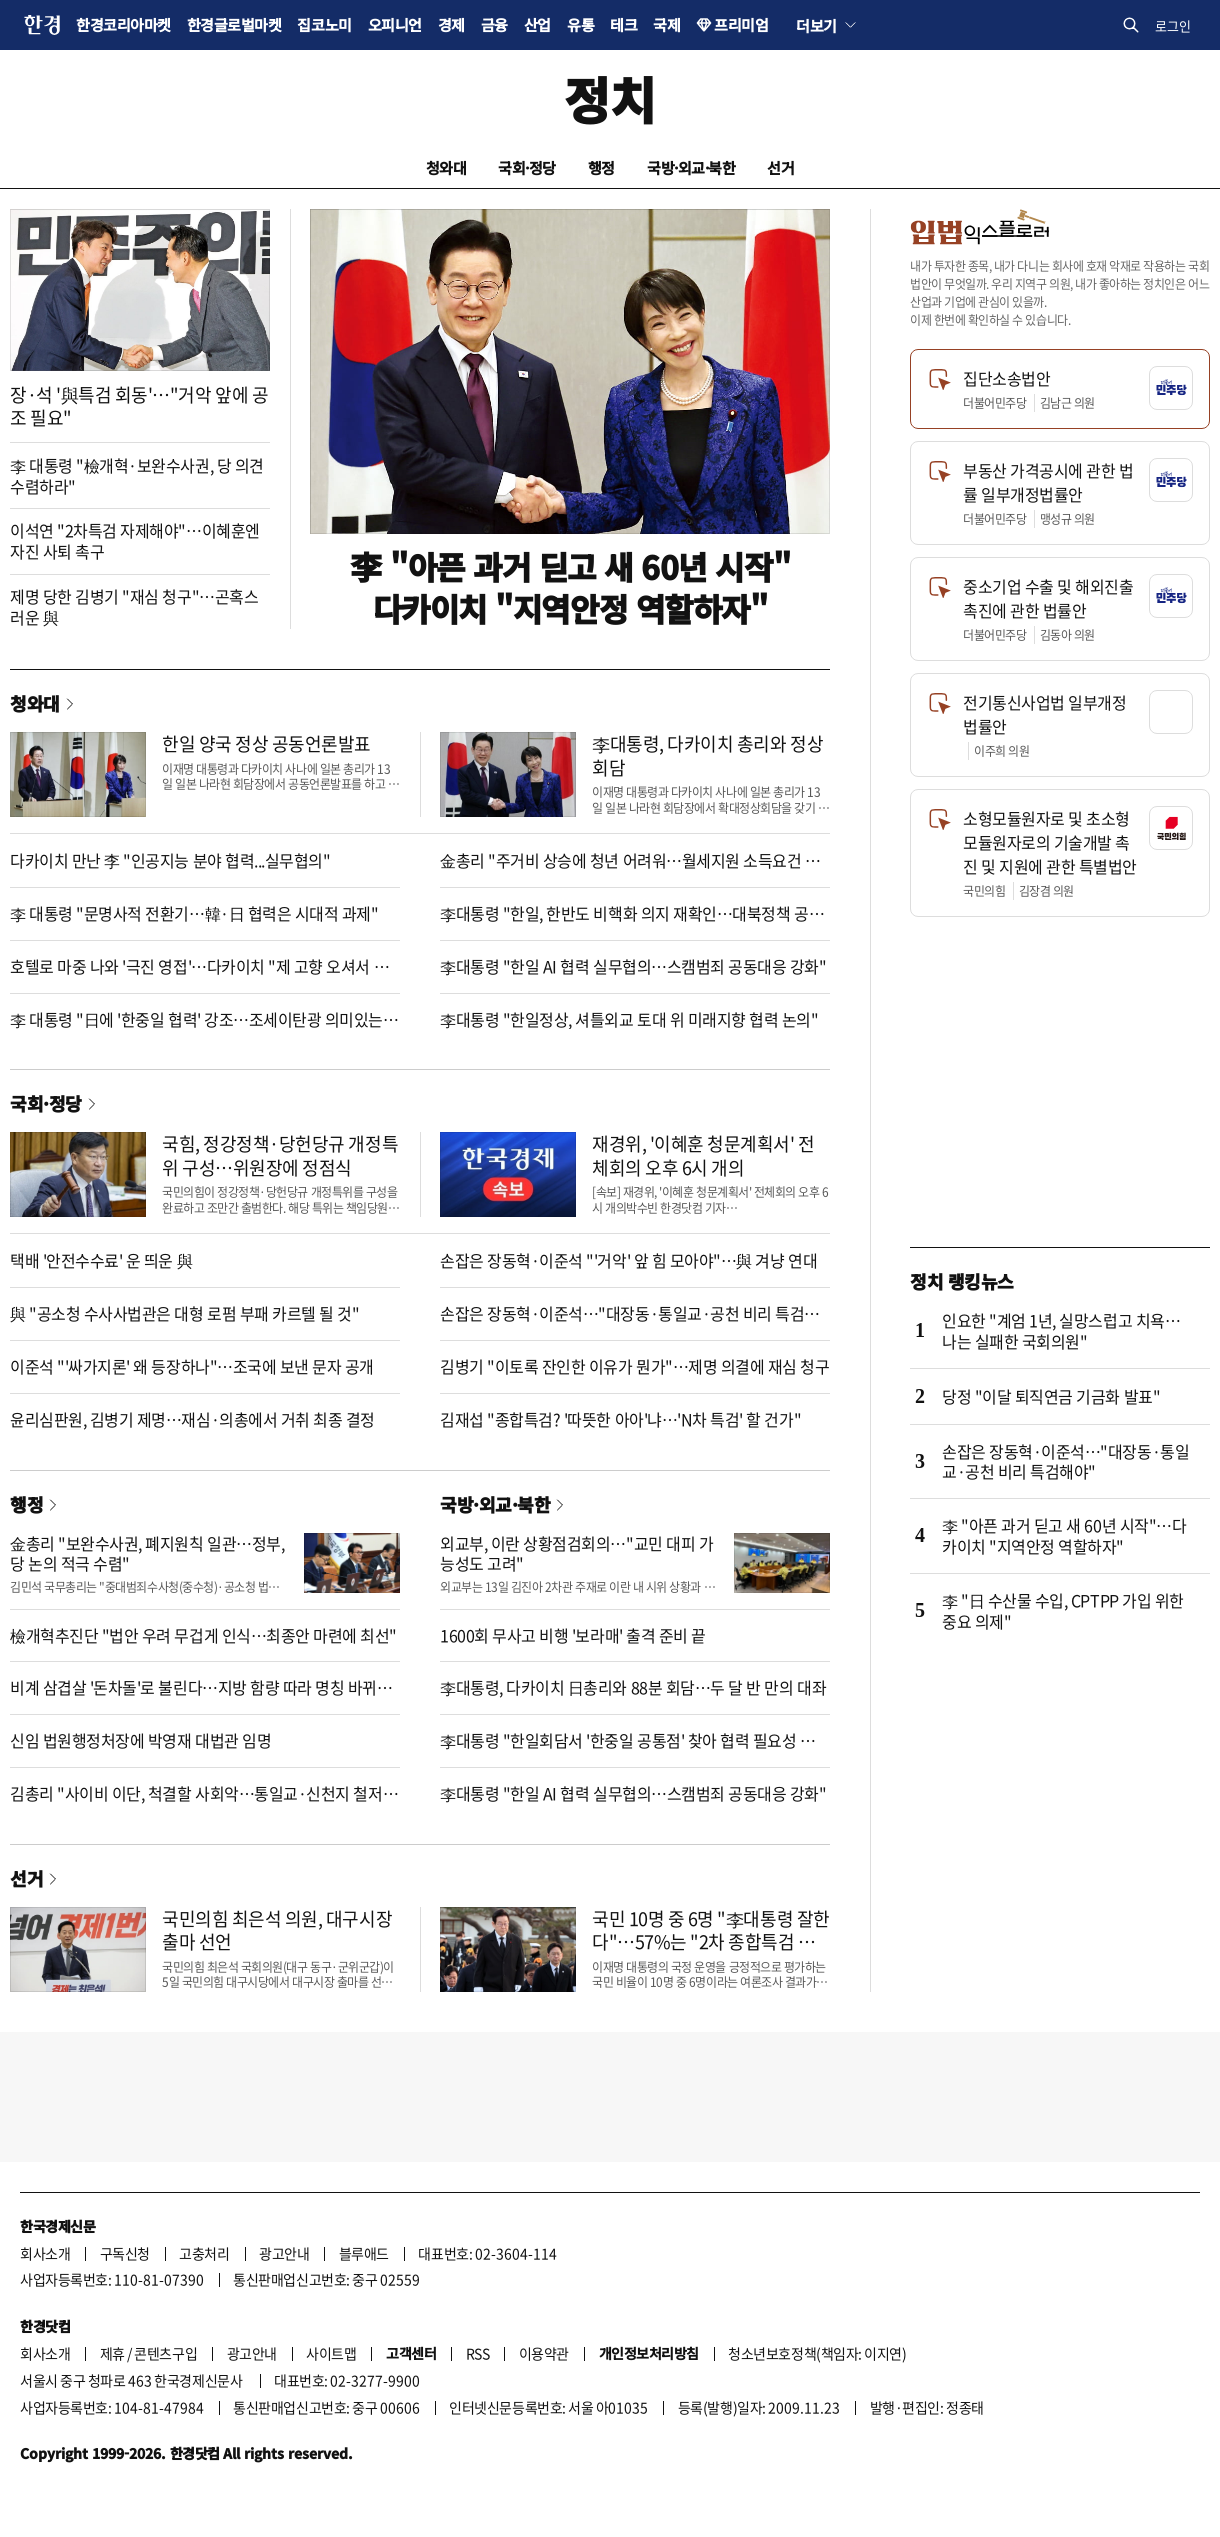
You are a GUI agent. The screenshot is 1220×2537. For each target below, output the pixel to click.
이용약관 (544, 2353)
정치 (609, 98)
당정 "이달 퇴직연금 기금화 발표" (1051, 1396)
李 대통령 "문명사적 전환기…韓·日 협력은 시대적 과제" (194, 913)
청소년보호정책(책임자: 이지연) (817, 2353)
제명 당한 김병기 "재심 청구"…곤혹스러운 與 (134, 606)
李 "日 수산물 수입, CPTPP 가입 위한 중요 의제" (1063, 1610)
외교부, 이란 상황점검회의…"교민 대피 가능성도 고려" (576, 1553)
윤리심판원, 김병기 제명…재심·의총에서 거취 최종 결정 (192, 1419)
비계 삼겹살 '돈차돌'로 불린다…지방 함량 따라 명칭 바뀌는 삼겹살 (201, 1697)
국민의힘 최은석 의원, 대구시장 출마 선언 (277, 1930)
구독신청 (125, 2253)
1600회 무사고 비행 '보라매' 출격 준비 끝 (573, 1635)
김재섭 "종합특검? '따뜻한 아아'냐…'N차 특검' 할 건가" (620, 1419)
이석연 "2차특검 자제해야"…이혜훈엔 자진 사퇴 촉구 (135, 540)
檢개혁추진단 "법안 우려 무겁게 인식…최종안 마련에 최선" (203, 1635)
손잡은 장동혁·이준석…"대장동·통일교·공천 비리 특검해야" (629, 1323)
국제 (666, 24)
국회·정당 (527, 167)
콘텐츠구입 (165, 2353)
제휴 (112, 2353)
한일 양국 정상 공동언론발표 (266, 743)
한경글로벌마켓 (234, 24)
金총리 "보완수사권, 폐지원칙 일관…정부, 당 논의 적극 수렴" (147, 1553)
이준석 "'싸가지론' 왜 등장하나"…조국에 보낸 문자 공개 (192, 1366)
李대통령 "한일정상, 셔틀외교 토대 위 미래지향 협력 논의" (629, 1019)
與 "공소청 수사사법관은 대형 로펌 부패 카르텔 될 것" (185, 1313)
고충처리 (204, 2253)
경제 (451, 24)
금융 (494, 24)
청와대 (446, 167)
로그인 (1173, 25)
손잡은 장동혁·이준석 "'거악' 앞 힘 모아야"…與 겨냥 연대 (628, 1260)
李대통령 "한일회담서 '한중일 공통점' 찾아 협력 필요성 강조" (627, 1750)
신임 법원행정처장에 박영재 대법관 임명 (140, 1740)
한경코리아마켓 (123, 24)
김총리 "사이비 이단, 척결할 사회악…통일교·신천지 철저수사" (203, 1803)
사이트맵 (331, 2353)
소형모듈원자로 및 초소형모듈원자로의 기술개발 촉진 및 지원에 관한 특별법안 (1050, 842)
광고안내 (284, 2253)
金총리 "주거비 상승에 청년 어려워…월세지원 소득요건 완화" (630, 870)
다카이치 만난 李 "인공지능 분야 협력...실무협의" (170, 860)
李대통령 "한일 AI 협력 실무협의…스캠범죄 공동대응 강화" (633, 966)
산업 (537, 24)
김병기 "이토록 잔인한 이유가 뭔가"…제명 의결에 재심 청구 (635, 1366)
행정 (601, 167)
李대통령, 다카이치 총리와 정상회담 (707, 755)
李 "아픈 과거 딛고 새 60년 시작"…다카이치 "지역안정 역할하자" (1064, 1535)
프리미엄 (741, 24)
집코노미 (324, 24)
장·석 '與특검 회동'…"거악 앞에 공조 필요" (139, 406)
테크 (623, 24)
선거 (780, 167)
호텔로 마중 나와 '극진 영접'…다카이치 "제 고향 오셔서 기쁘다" (199, 976)
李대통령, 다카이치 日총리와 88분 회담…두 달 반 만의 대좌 (633, 1687)
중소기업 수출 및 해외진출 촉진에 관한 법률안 (1048, 598)
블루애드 (364, 2253)
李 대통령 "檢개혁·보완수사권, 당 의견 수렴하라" (137, 475)
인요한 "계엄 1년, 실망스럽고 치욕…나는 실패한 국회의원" (1061, 1330)
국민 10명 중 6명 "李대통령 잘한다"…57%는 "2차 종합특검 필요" (711, 1942)
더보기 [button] (816, 25)
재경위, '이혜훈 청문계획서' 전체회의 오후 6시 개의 (703, 1155)
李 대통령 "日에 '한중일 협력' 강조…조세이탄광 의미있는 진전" (196, 1029)
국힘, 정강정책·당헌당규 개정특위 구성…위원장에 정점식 (280, 1155)
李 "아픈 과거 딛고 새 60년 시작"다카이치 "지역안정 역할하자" (570, 587)
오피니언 (395, 24)
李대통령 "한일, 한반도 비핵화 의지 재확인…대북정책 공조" (624, 923)
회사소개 (45, 2253)
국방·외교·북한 (691, 167)
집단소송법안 (1006, 378)
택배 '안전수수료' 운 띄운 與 (101, 1260)
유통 (580, 24)
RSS (478, 2353)
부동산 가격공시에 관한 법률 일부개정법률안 (1048, 482)
